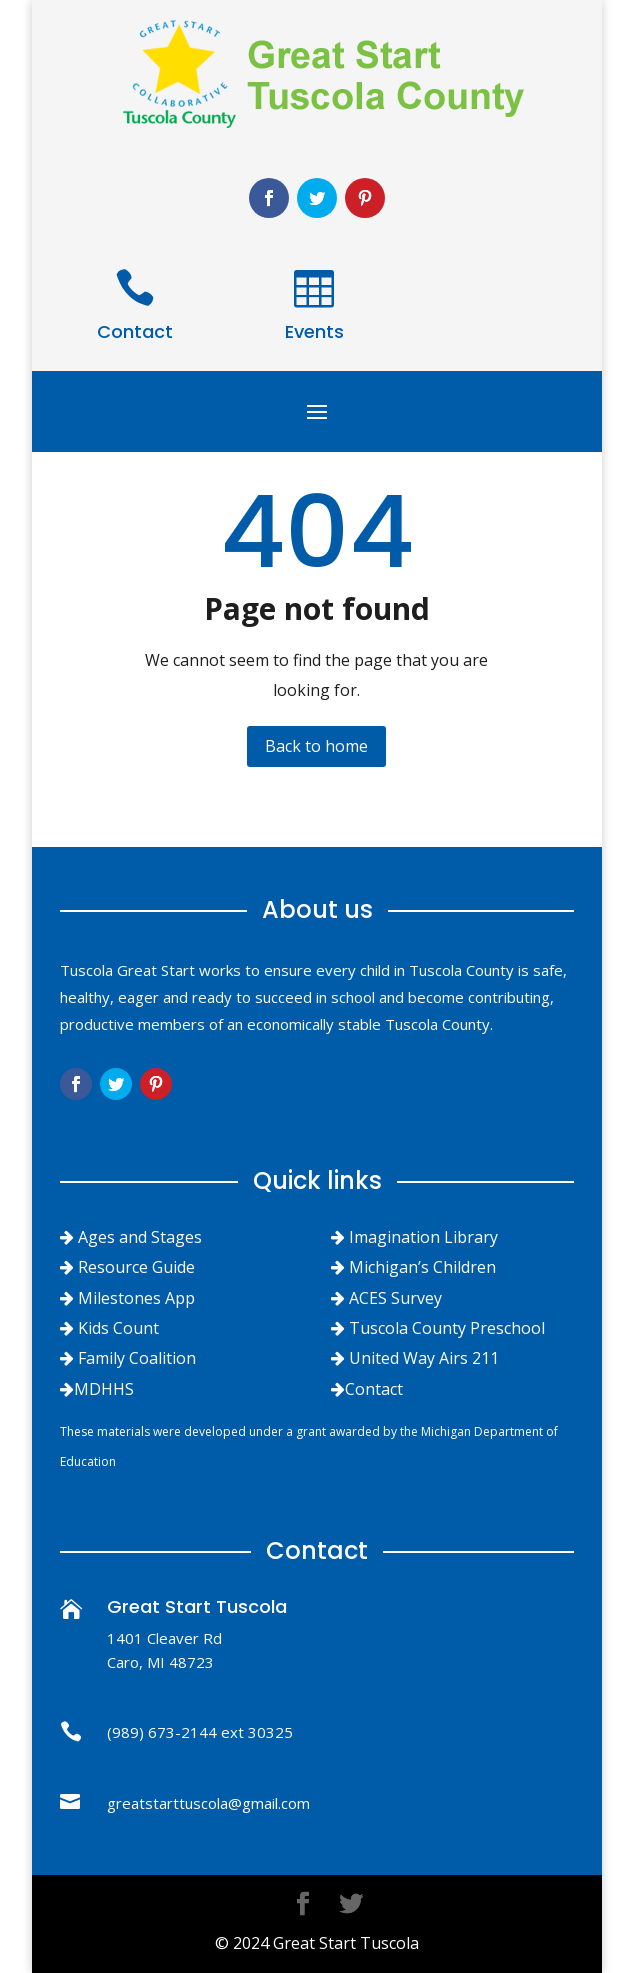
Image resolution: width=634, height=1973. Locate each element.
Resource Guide (136, 1267)
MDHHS (104, 1389)
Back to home (316, 746)
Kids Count (118, 1328)
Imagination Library (423, 1237)
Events (314, 331)
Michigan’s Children (422, 1267)
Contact (135, 331)
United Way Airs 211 (424, 1358)
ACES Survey (395, 1298)
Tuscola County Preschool (447, 1328)
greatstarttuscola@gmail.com (208, 1803)
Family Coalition (137, 1358)
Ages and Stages (140, 1237)
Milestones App (136, 1298)
